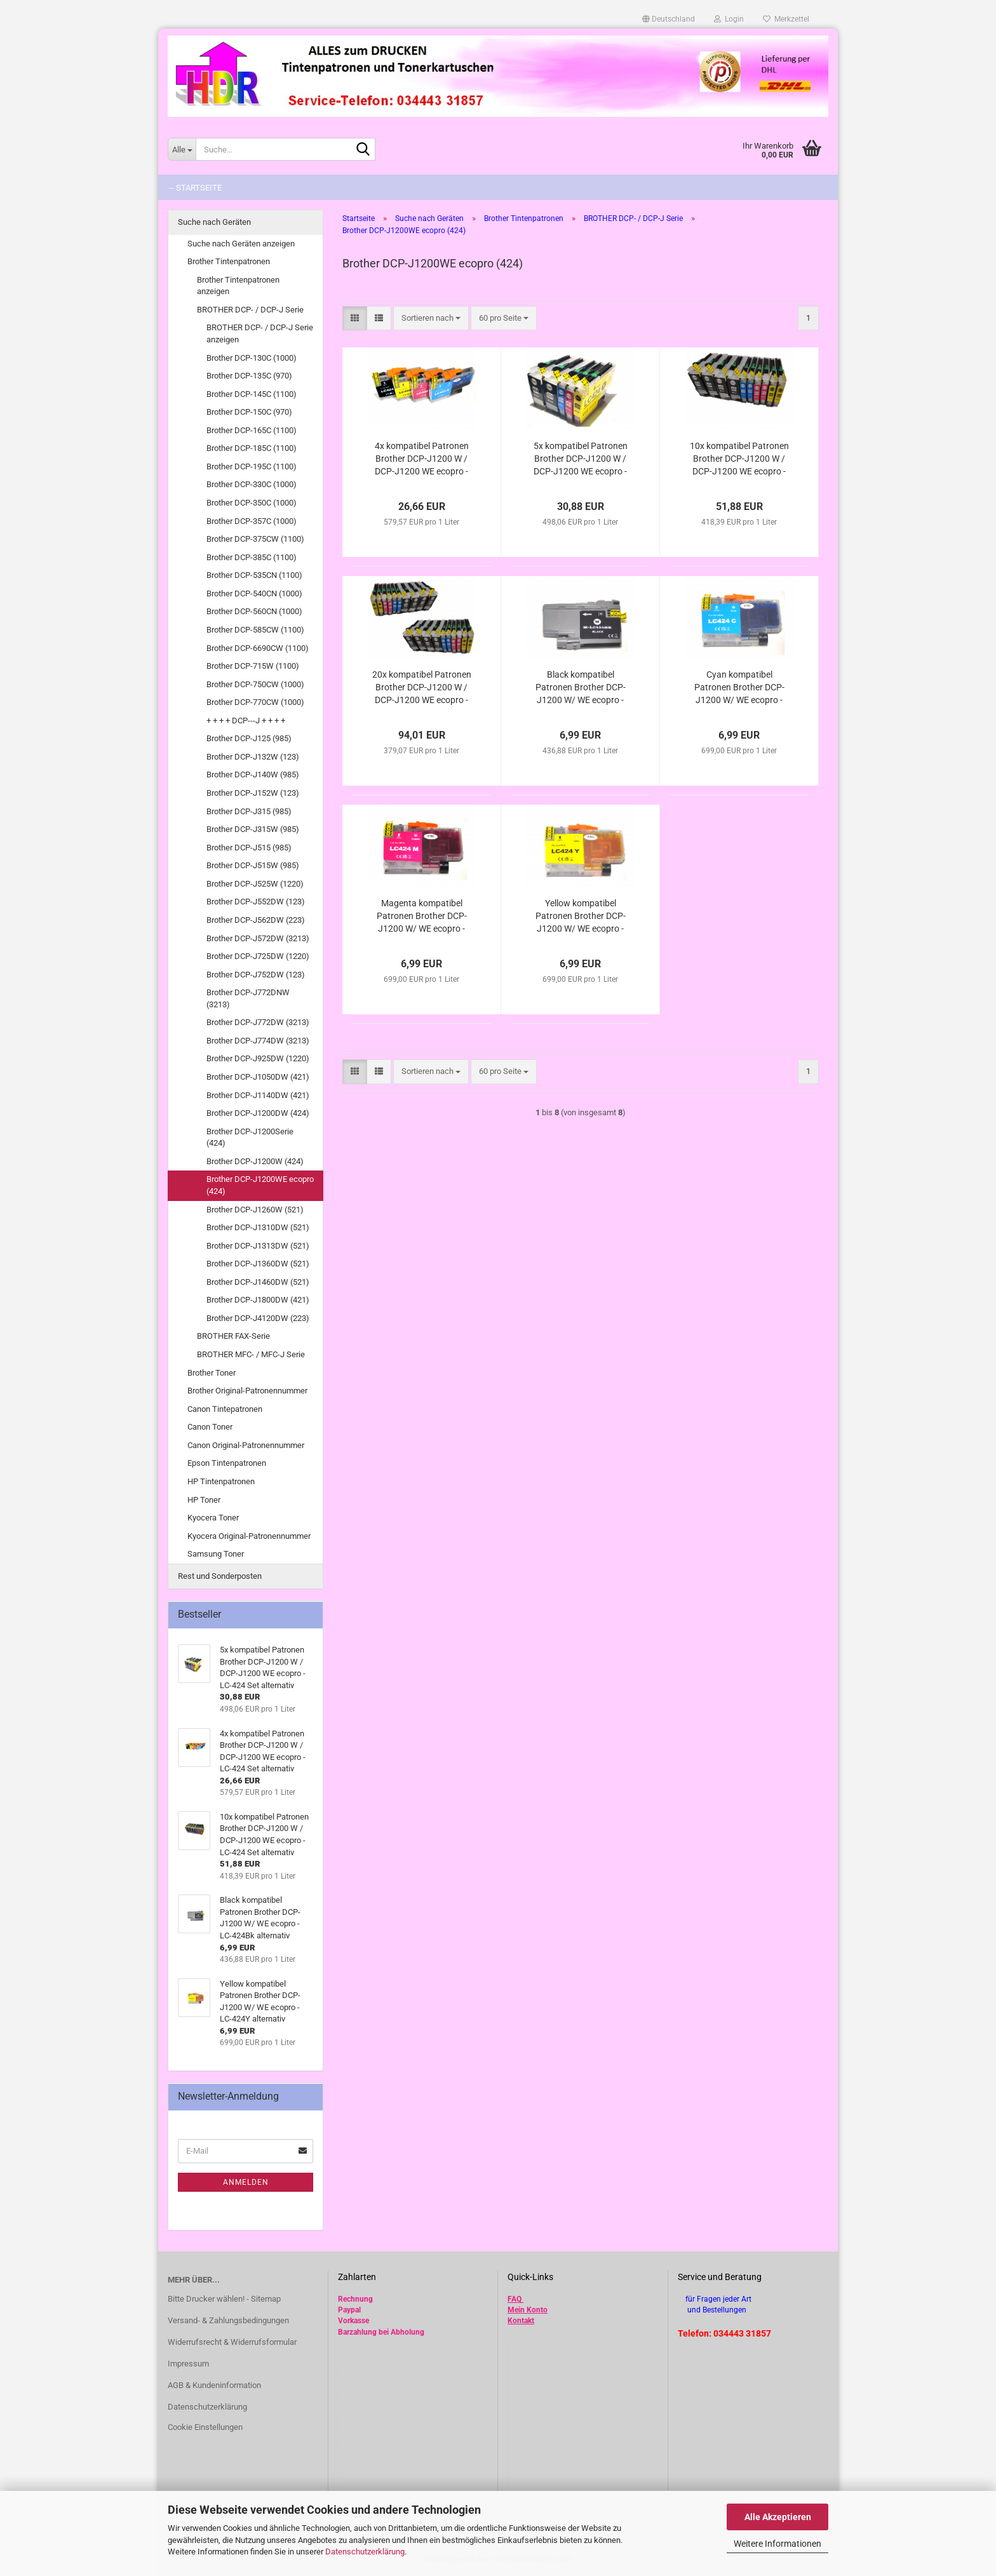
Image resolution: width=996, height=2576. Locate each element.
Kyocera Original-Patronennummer (249, 1536)
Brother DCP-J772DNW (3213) (248, 998)
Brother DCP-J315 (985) (249, 811)
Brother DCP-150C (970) (249, 412)
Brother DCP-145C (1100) (251, 394)
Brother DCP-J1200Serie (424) (249, 1137)
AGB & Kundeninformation (214, 2385)
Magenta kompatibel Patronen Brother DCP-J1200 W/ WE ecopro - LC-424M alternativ (422, 916)
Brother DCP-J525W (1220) (255, 884)
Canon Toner (209, 1427)
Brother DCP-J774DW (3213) (257, 1040)
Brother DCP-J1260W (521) (255, 1209)
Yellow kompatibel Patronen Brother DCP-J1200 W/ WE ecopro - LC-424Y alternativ (580, 916)
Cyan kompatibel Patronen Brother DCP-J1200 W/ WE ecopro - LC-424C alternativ (739, 687)
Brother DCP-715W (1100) (252, 666)
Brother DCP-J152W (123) (252, 793)
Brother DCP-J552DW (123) (255, 901)
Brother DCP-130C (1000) (251, 358)
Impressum (188, 2363)
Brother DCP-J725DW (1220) (257, 956)
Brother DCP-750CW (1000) (255, 684)
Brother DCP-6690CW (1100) (257, 648)
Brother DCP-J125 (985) (249, 738)
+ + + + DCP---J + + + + (245, 720)
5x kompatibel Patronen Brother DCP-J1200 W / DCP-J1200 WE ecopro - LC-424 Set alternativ (581, 459)
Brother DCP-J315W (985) (252, 829)
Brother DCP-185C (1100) (251, 448)
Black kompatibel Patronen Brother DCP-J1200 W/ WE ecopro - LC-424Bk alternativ (580, 687)
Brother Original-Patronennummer (247, 1390)
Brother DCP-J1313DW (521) (257, 1246)
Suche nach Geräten (214, 222)
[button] (668, 19)
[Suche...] (182, 149)
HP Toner (203, 1500)
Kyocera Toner (213, 1517)
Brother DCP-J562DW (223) (255, 920)
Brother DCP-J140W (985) (252, 774)
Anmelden (246, 2182)
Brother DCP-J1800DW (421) (257, 1300)
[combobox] (431, 318)
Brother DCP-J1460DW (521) (257, 1282)
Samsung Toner (215, 1554)
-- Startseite (195, 187)
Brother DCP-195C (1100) (251, 466)
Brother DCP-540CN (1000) (254, 593)
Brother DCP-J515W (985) (252, 865)
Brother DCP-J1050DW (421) (257, 1077)
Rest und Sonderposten (220, 1576)
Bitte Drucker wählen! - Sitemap (224, 2299)
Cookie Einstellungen (205, 2427)
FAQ (515, 2299)
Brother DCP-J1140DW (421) (257, 1095)
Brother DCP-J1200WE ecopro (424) (260, 1185)
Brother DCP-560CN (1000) (254, 611)
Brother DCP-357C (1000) (251, 521)
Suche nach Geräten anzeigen (241, 243)
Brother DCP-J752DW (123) (255, 974)
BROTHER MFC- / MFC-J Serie (251, 1354)
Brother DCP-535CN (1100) (254, 575)
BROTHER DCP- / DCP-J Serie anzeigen (259, 333)
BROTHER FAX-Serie (233, 1336)
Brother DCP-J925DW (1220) (257, 1058)
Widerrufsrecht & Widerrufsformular (232, 2342)
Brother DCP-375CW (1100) (255, 539)
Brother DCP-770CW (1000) (255, 702)
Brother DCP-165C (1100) (251, 430)
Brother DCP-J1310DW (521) (257, 1227)
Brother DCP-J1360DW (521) (257, 1263)
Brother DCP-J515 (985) (249, 847)
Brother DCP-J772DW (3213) (257, 1022)
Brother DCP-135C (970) (249, 375)
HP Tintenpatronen (221, 1481)
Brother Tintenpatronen (228, 261)
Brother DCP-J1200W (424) (255, 1161)
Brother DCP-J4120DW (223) (257, 1318)
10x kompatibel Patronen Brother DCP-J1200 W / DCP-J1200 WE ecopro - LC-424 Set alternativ (739, 459)
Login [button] (729, 19)
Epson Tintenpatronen (226, 1463)
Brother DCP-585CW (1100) (255, 629)
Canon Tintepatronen (224, 1409)
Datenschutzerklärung (365, 2551)
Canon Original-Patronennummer (245, 1445)
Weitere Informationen (777, 2544)
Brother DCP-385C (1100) (251, 557)
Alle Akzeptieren (777, 2517)
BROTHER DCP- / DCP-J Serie (250, 309)
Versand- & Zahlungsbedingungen (228, 2320)
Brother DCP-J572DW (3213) (257, 938)
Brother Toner (211, 1373)
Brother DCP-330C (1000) (251, 484)
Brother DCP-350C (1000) (251, 502)
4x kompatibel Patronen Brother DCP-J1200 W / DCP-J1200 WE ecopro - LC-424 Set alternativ (422, 459)
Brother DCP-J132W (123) (252, 756)
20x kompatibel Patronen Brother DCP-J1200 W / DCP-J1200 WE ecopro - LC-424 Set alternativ (421, 687)
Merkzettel (786, 19)
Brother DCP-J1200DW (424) (257, 1113)
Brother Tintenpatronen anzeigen (238, 286)
